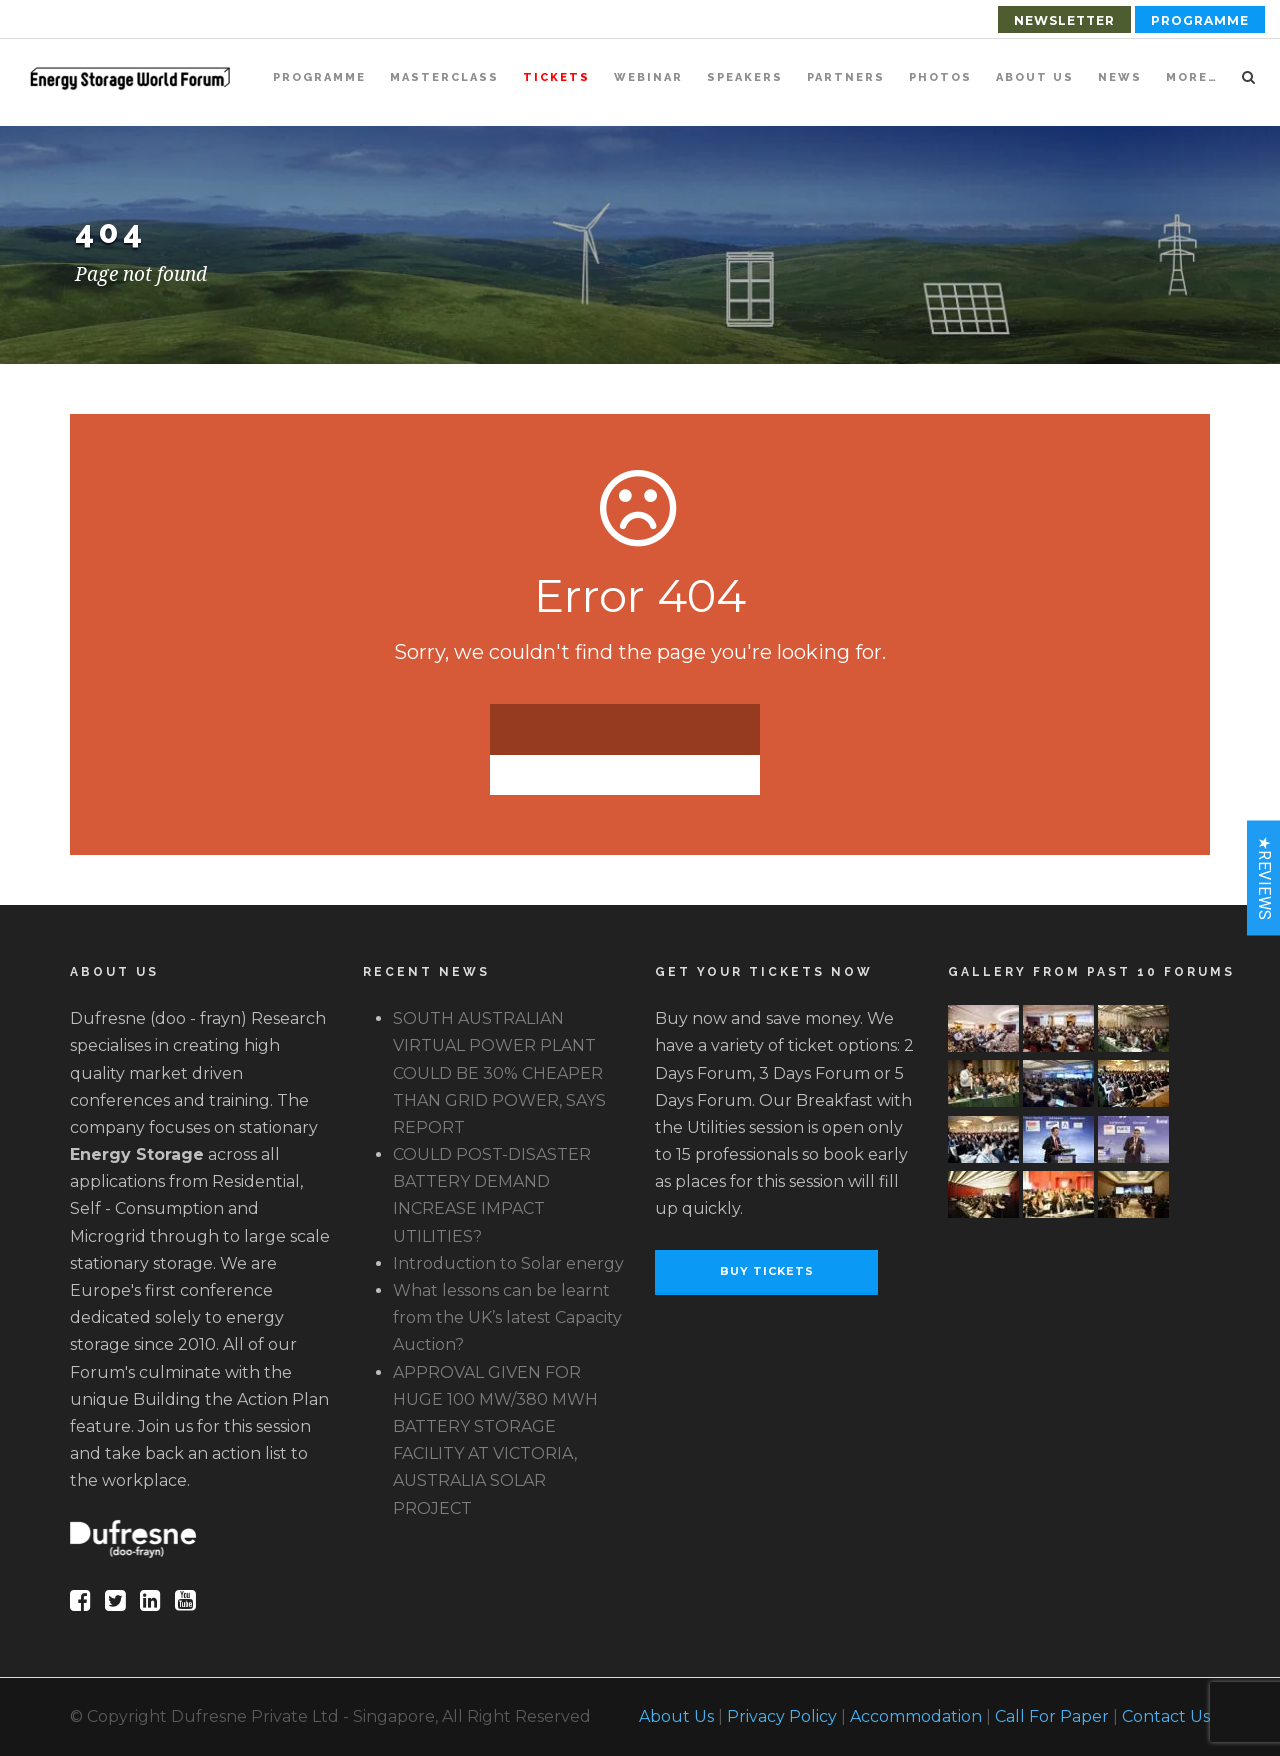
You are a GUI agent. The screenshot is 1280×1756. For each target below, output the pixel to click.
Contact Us (1166, 1716)
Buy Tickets (767, 1271)
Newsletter (1064, 20)
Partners (846, 77)
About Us (1035, 77)
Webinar (648, 77)
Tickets (556, 77)
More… (1192, 77)
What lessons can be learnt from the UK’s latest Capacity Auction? (507, 1317)
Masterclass (444, 77)
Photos (940, 77)
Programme (1200, 20)
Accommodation (916, 1716)
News (1120, 77)
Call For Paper (1052, 1716)
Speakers (745, 77)
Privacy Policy (782, 1716)
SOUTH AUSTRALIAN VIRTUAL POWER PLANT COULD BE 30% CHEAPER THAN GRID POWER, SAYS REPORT (499, 1073)
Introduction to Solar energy (508, 1263)
